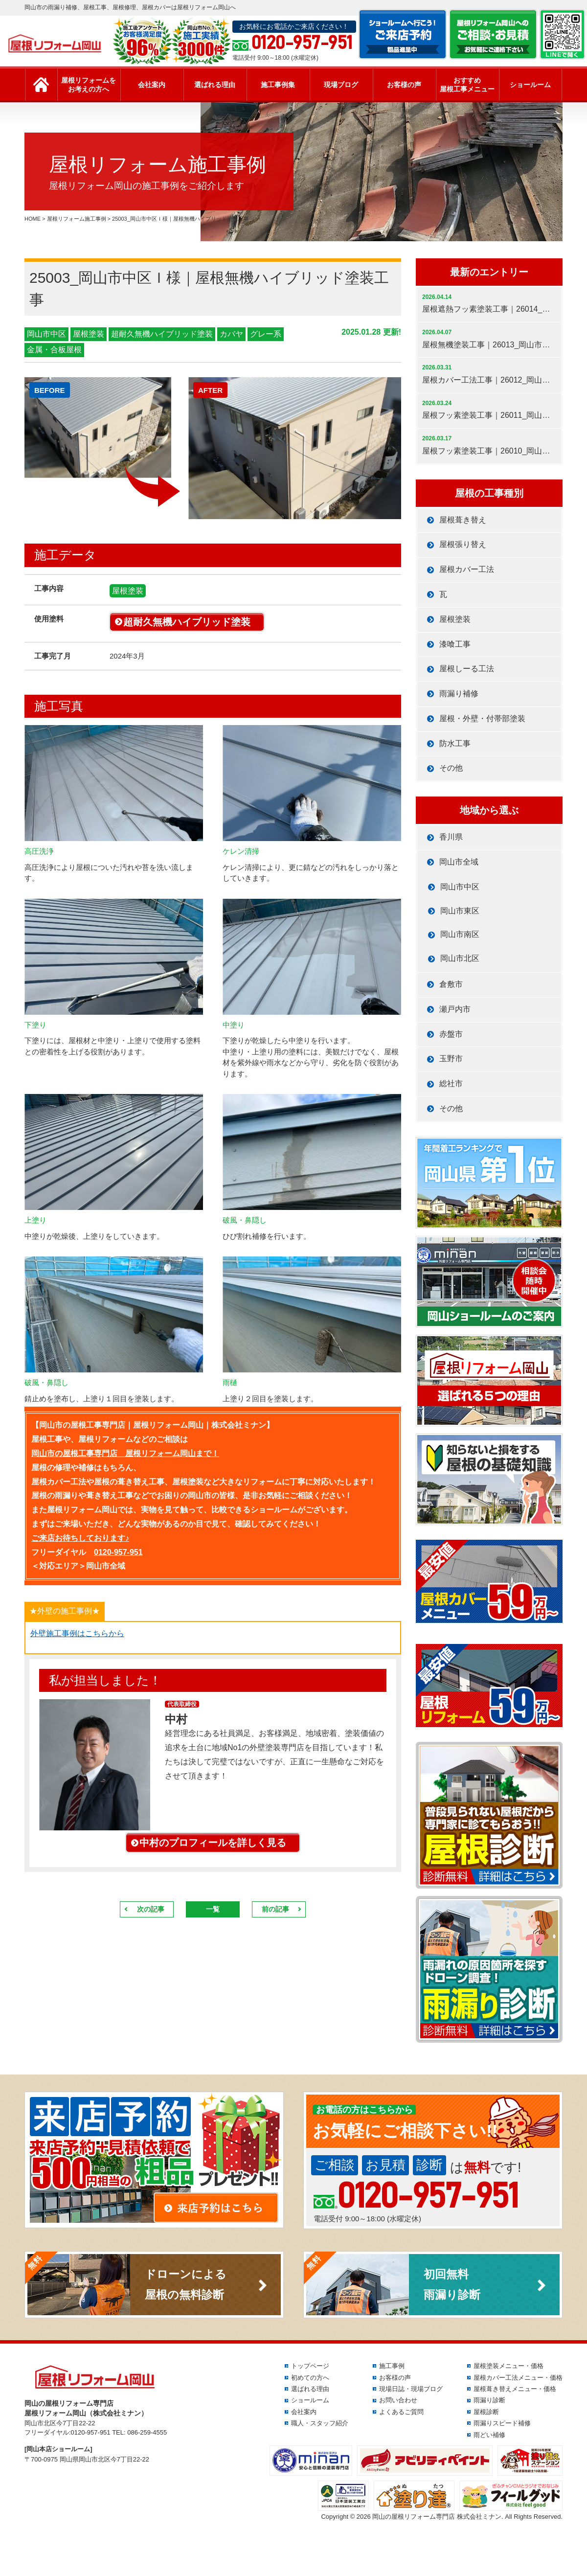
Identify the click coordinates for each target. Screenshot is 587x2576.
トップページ (310, 2366)
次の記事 (150, 1909)
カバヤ (231, 334)
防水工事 (455, 743)
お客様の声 (404, 85)
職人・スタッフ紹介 (319, 2423)
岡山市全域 (458, 862)
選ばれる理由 (214, 85)
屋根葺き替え (462, 520)
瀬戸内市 (455, 1009)
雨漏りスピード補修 (502, 2423)
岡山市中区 (46, 334)
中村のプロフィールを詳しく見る (212, 1842)
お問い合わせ (398, 2400)
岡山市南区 (459, 934)
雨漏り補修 (458, 693)
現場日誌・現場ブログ (411, 2389)
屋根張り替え (462, 544)
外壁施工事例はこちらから (77, 1633)
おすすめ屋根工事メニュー (467, 84)
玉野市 (451, 1058)
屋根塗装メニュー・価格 (508, 2366)
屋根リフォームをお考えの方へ (88, 84)
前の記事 (275, 1909)
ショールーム (530, 85)
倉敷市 (451, 984)
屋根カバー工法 (466, 569)
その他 (451, 768)
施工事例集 (278, 85)
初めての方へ (310, 2377)
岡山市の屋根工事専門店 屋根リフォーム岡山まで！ (125, 1453)
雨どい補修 (489, 2435)
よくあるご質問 (401, 2412)
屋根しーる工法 (466, 668)
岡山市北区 (459, 958)
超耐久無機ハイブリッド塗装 (162, 334)
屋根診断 (486, 2412)
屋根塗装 (88, 334)
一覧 (213, 1909)
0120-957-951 (118, 1552)
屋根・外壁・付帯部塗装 (482, 718)
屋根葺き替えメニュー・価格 (515, 2389)
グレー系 (265, 334)
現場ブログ (341, 85)
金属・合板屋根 (54, 349)
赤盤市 (451, 1034)
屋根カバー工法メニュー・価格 (518, 2377)
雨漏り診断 (489, 2400)
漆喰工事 (455, 644)
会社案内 (151, 85)
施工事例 (392, 2366)
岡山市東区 (459, 911)
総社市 (451, 1083)
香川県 (451, 837)
